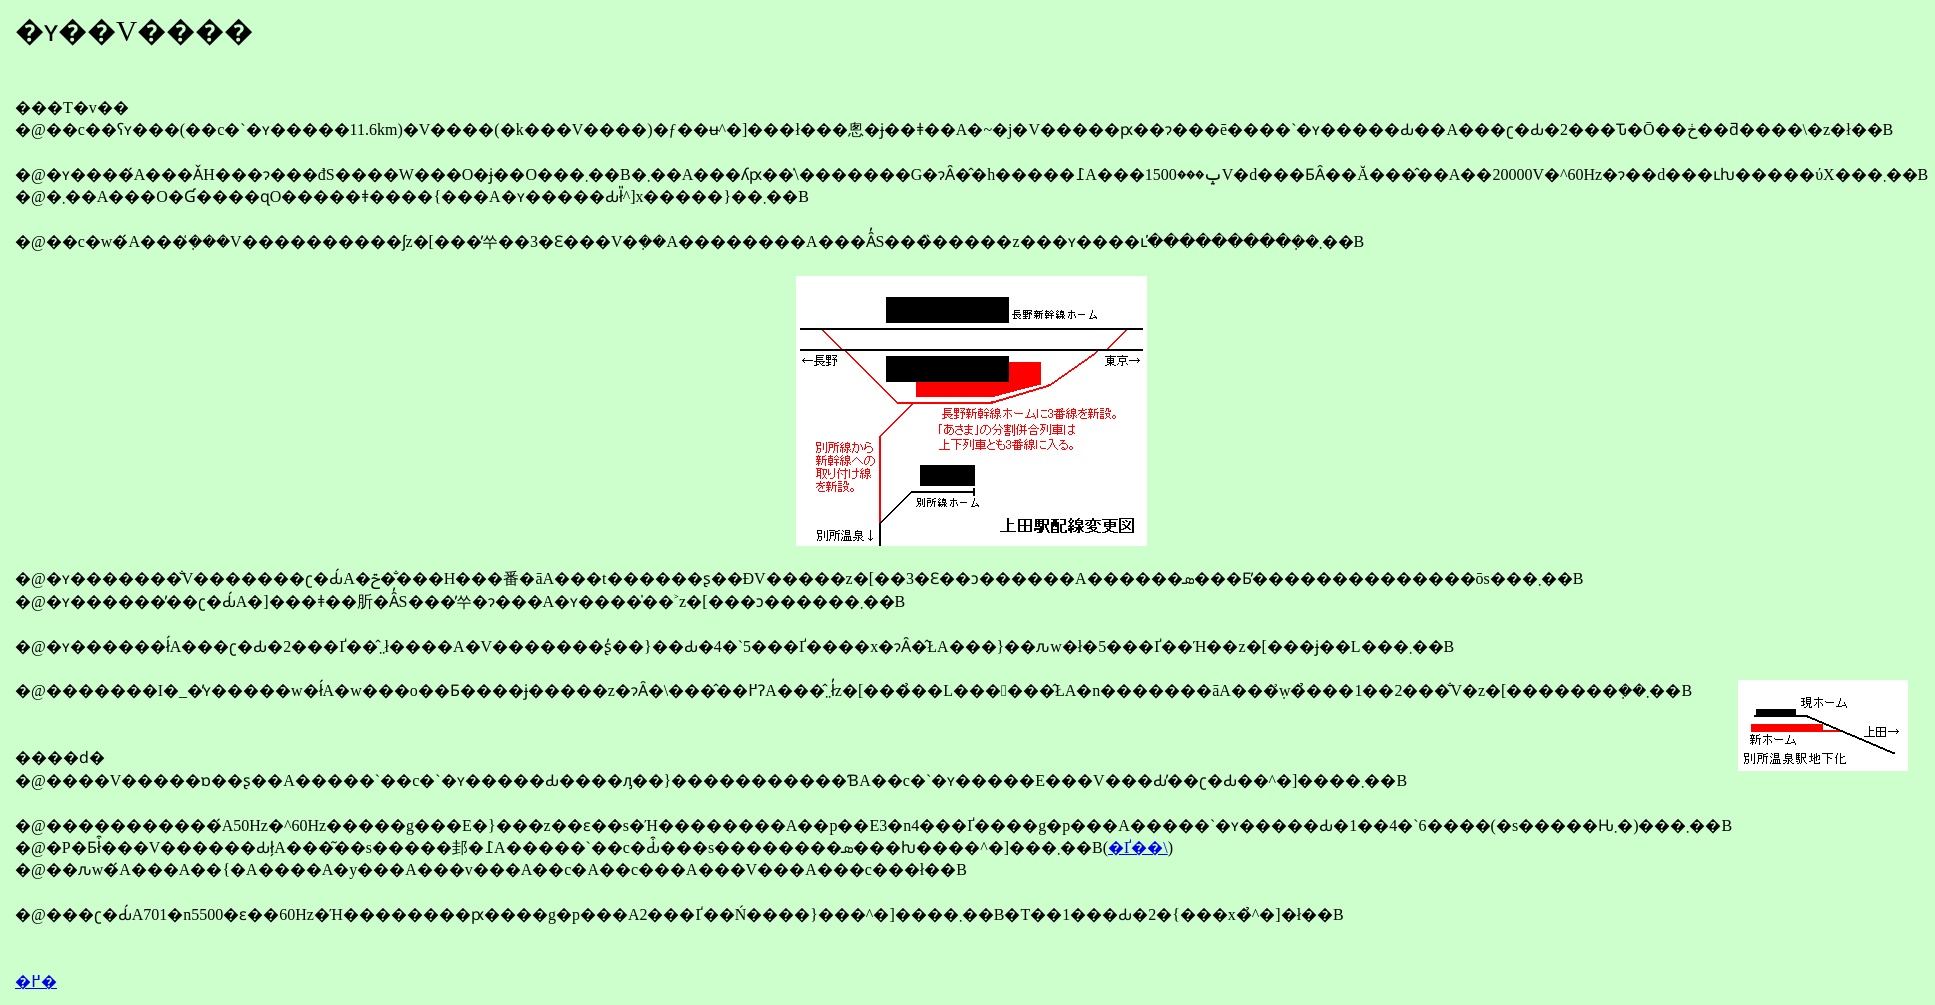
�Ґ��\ (1138, 847)
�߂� (36, 981)
